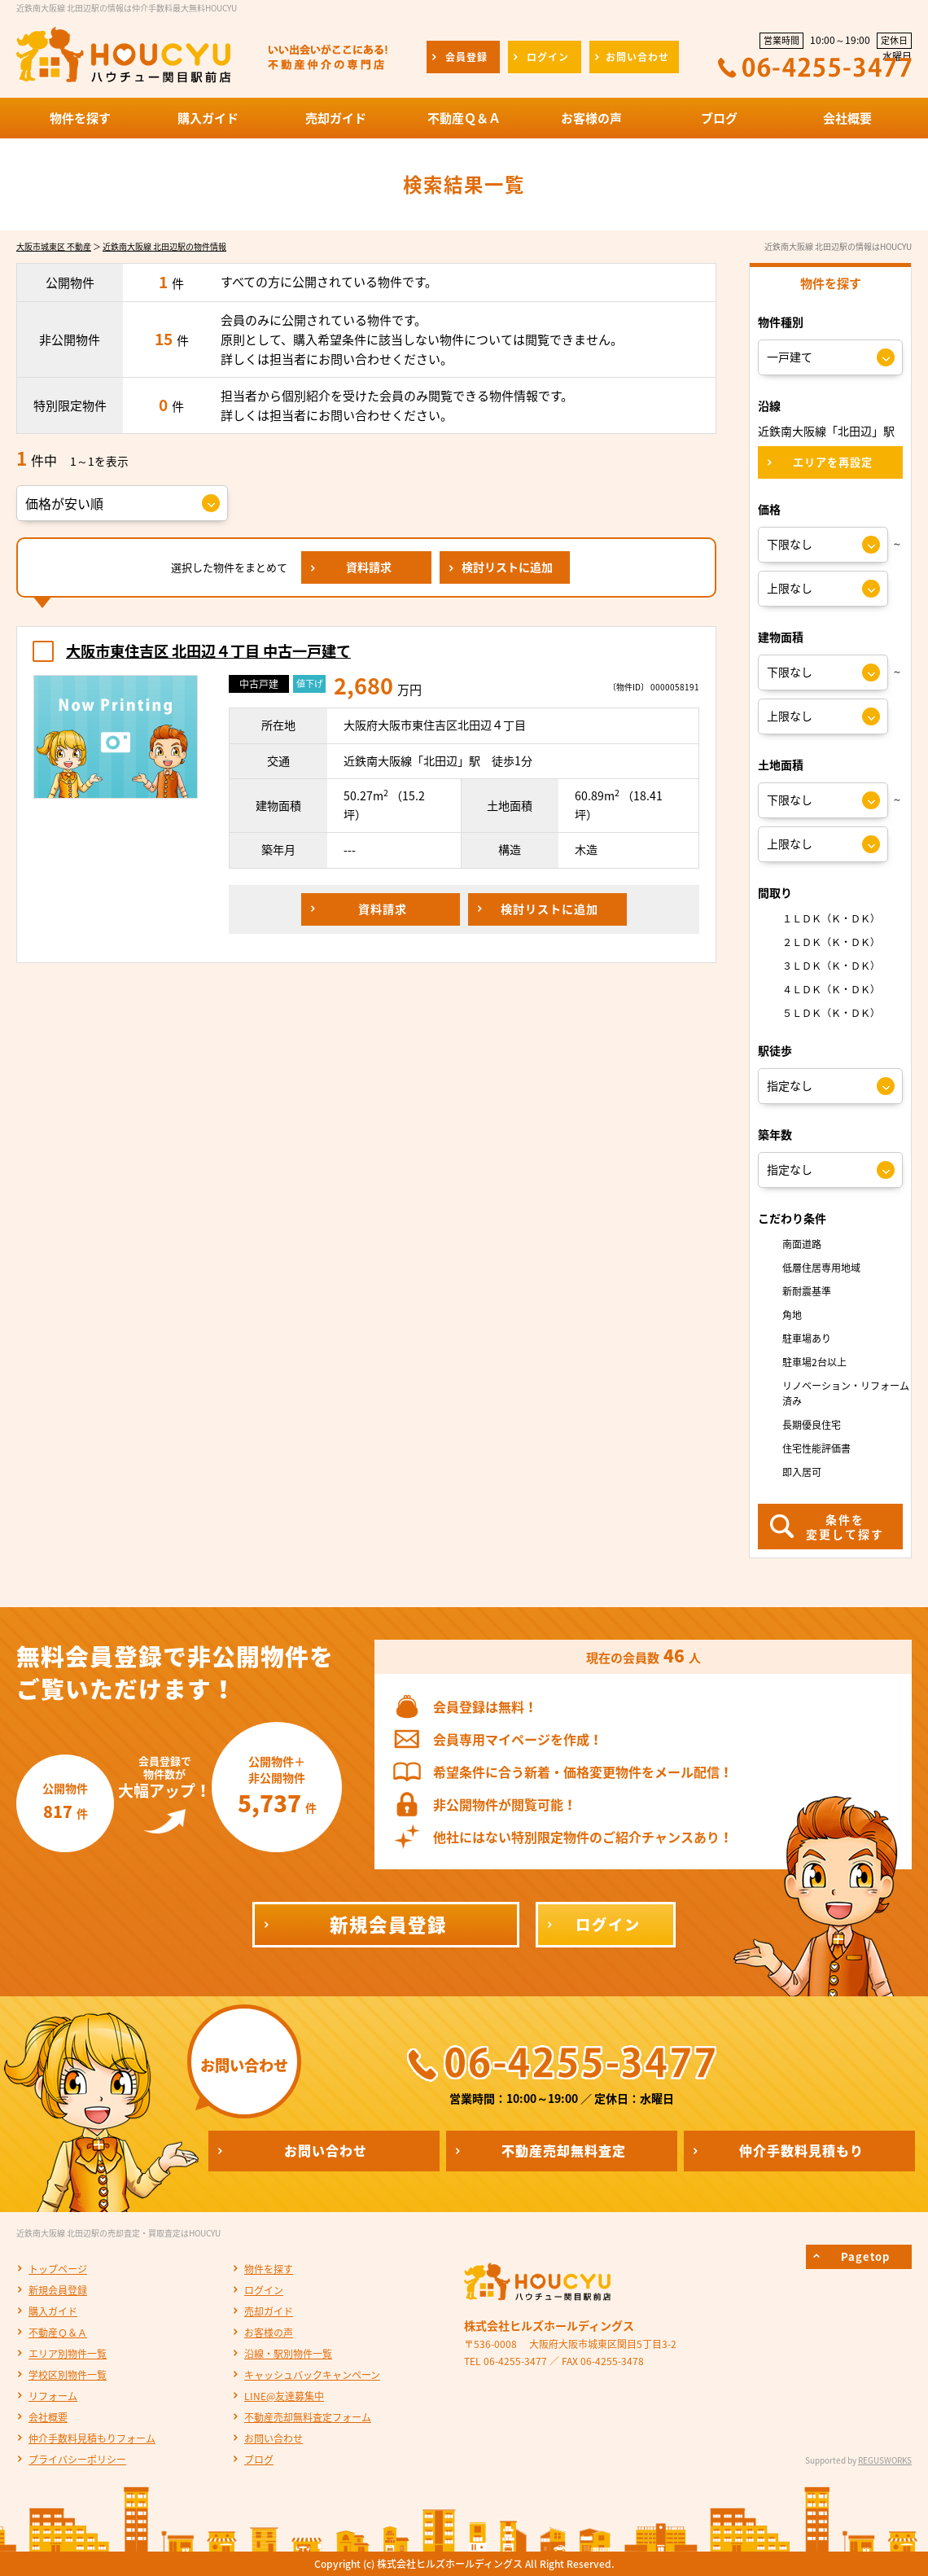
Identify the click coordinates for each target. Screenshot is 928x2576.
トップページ (57, 2269)
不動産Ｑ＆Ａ (57, 2332)
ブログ (259, 2459)
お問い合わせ (273, 2438)
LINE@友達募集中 (284, 2396)
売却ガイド (268, 2311)
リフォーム (52, 2396)
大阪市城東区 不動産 (53, 246)
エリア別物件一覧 (67, 2353)
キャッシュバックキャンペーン (312, 2375)
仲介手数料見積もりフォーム (91, 2438)
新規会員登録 (57, 2290)
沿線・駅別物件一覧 (288, 2353)
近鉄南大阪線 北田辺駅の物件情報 (164, 246)
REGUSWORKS (885, 2460)
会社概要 (48, 2417)
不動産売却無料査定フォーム (307, 2417)
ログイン (263, 2290)
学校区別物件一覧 (67, 2375)
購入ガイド (52, 2311)
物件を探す (268, 2269)
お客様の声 (268, 2332)
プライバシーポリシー (77, 2459)
